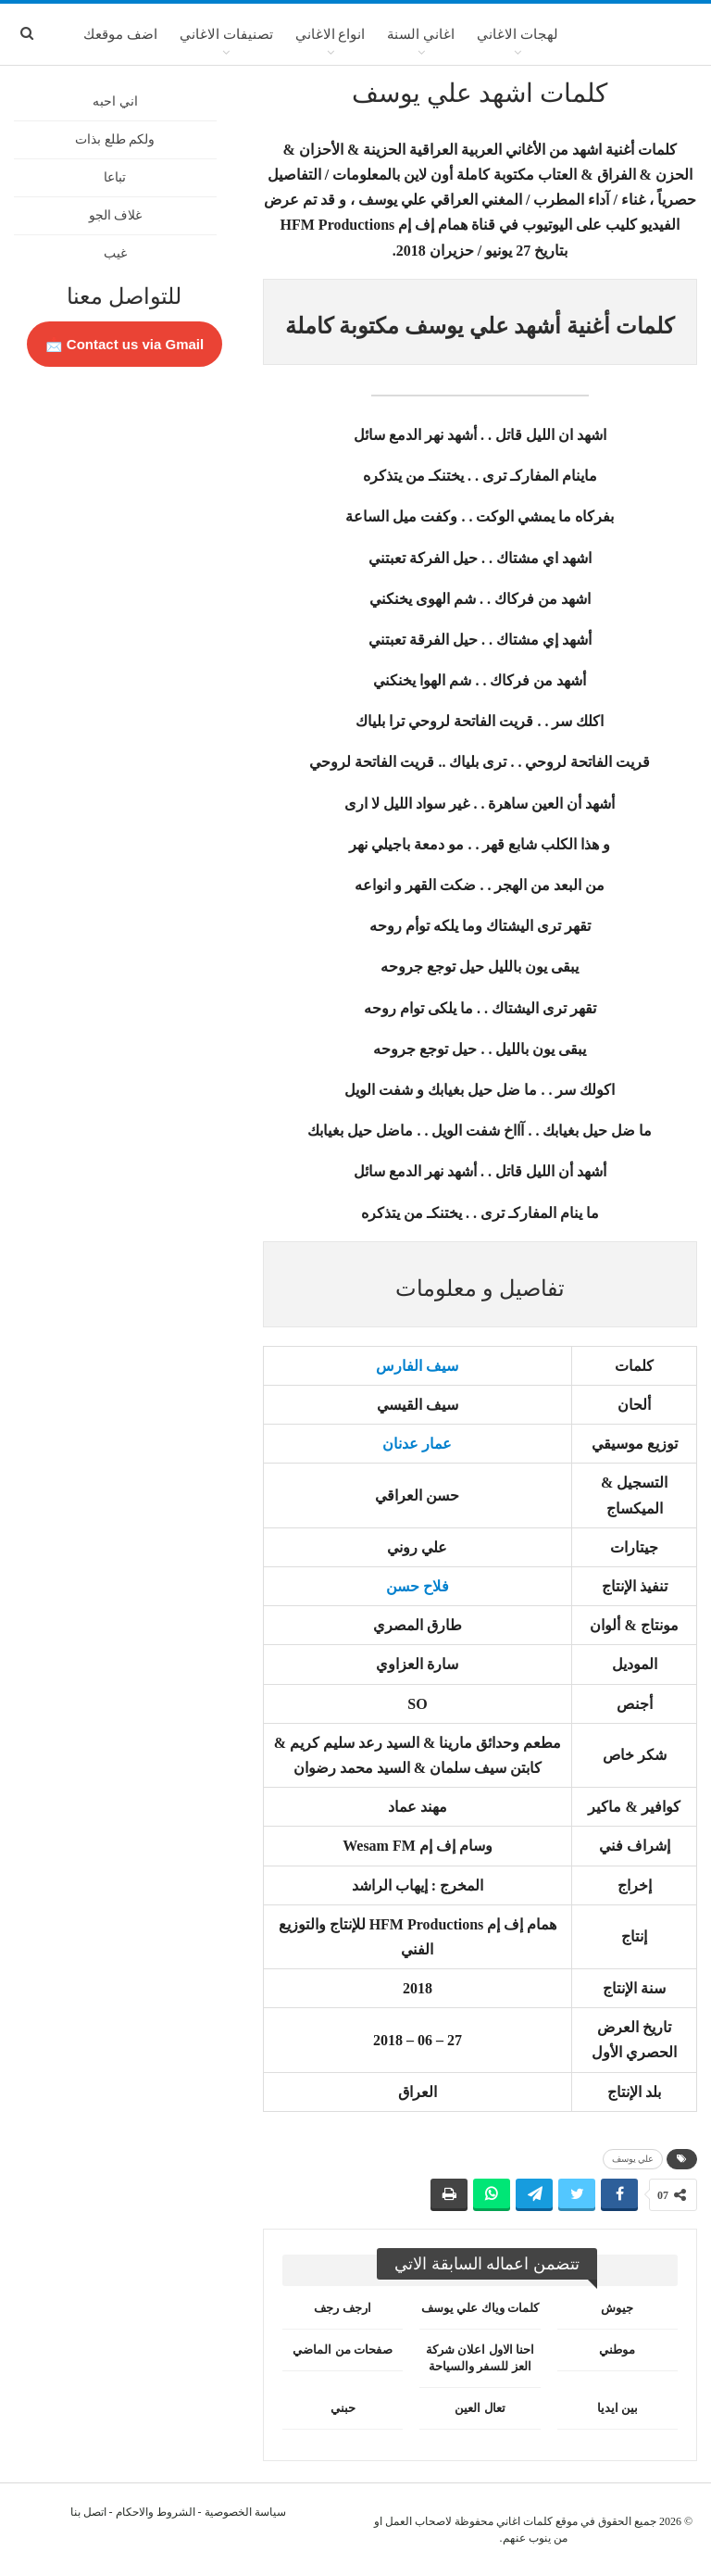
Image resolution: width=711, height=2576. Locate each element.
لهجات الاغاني (517, 34)
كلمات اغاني (524, 2521)
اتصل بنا (88, 2512)
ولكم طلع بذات (115, 139)
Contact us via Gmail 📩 (125, 344)
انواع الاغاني (330, 34)
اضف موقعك (120, 34)
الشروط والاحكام (155, 2512)
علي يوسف (633, 2159)
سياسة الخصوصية (245, 2512)
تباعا (115, 177)
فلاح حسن (417, 1586)
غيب (115, 253)
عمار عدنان (417, 1443)
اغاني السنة (421, 34)
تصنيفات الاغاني (226, 34)
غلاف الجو (116, 215)
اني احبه (115, 101)
